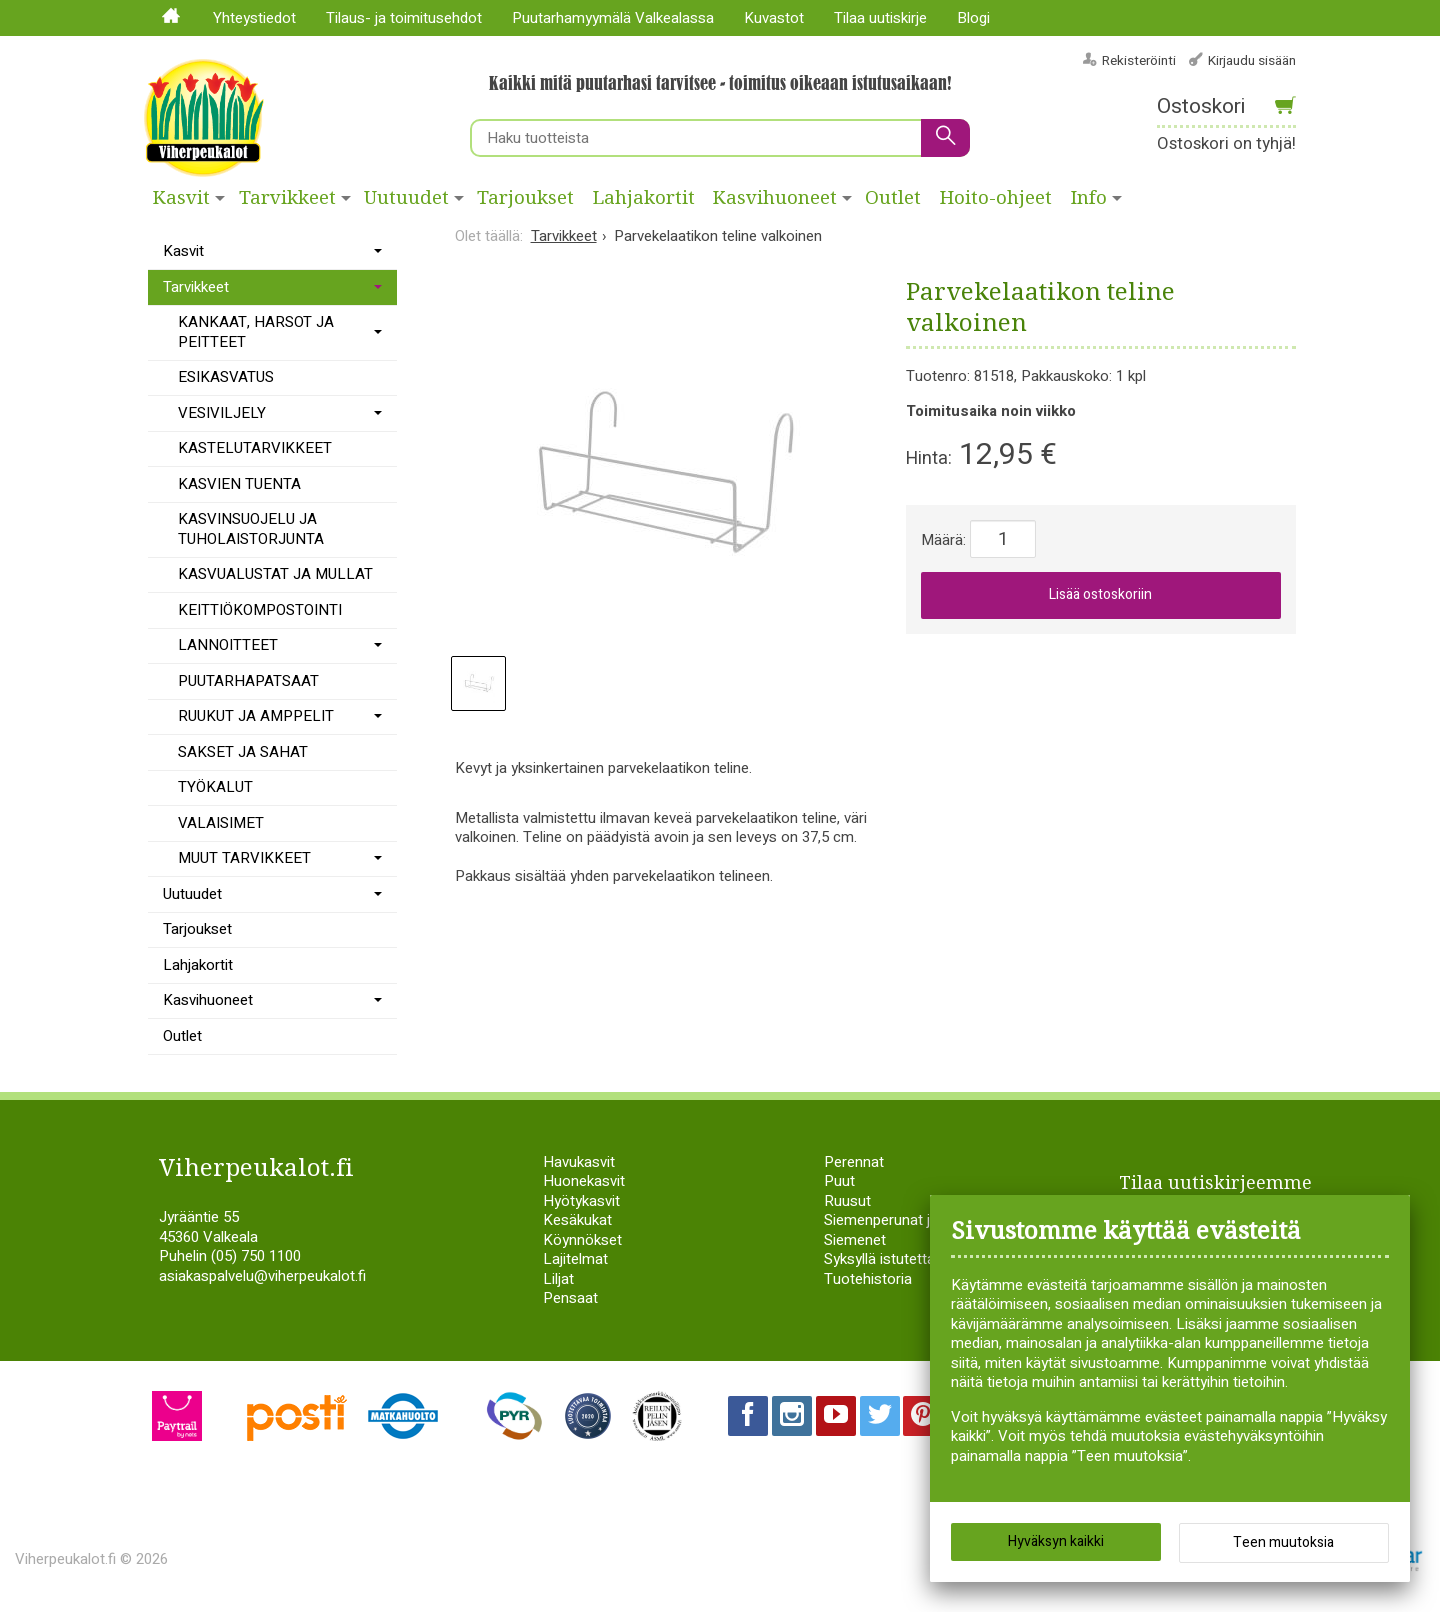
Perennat (854, 1162)
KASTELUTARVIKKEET (255, 448)
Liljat (558, 1279)
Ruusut (847, 1201)
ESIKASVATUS (226, 377)
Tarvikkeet (287, 198)
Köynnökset (582, 1240)
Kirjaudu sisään (1252, 60)
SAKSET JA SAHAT (243, 752)
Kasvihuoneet (775, 198)
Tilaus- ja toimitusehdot (404, 18)
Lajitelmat (575, 1259)
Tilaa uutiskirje (880, 18)
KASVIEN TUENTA (239, 484)
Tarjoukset (525, 198)
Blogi (973, 18)
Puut (839, 1181)
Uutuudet (406, 198)
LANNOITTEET (228, 645)
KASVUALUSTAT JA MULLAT (275, 574)
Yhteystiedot (254, 18)
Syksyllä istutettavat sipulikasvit (927, 1259)
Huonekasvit (584, 1181)
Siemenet (855, 1240)
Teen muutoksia (1283, 1542)
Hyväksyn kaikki (1056, 1541)
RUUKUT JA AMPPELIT (256, 716)
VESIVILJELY (222, 413)
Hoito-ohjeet (996, 198)
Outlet (893, 198)
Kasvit (181, 198)
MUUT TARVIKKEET (244, 858)
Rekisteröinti (1139, 60)
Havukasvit (579, 1162)
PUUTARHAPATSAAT (248, 681)
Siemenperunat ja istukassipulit (925, 1220)
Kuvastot (774, 18)
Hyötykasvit (581, 1201)
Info (1089, 198)
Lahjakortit (644, 198)
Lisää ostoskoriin (1100, 594)
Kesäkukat (577, 1220)
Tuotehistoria (868, 1279)
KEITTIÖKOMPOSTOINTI (260, 610)
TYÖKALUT (215, 787)
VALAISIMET (221, 823)
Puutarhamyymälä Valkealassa (613, 18)
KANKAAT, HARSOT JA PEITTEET (256, 332)
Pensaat (570, 1298)
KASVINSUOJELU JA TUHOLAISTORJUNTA (251, 529)
